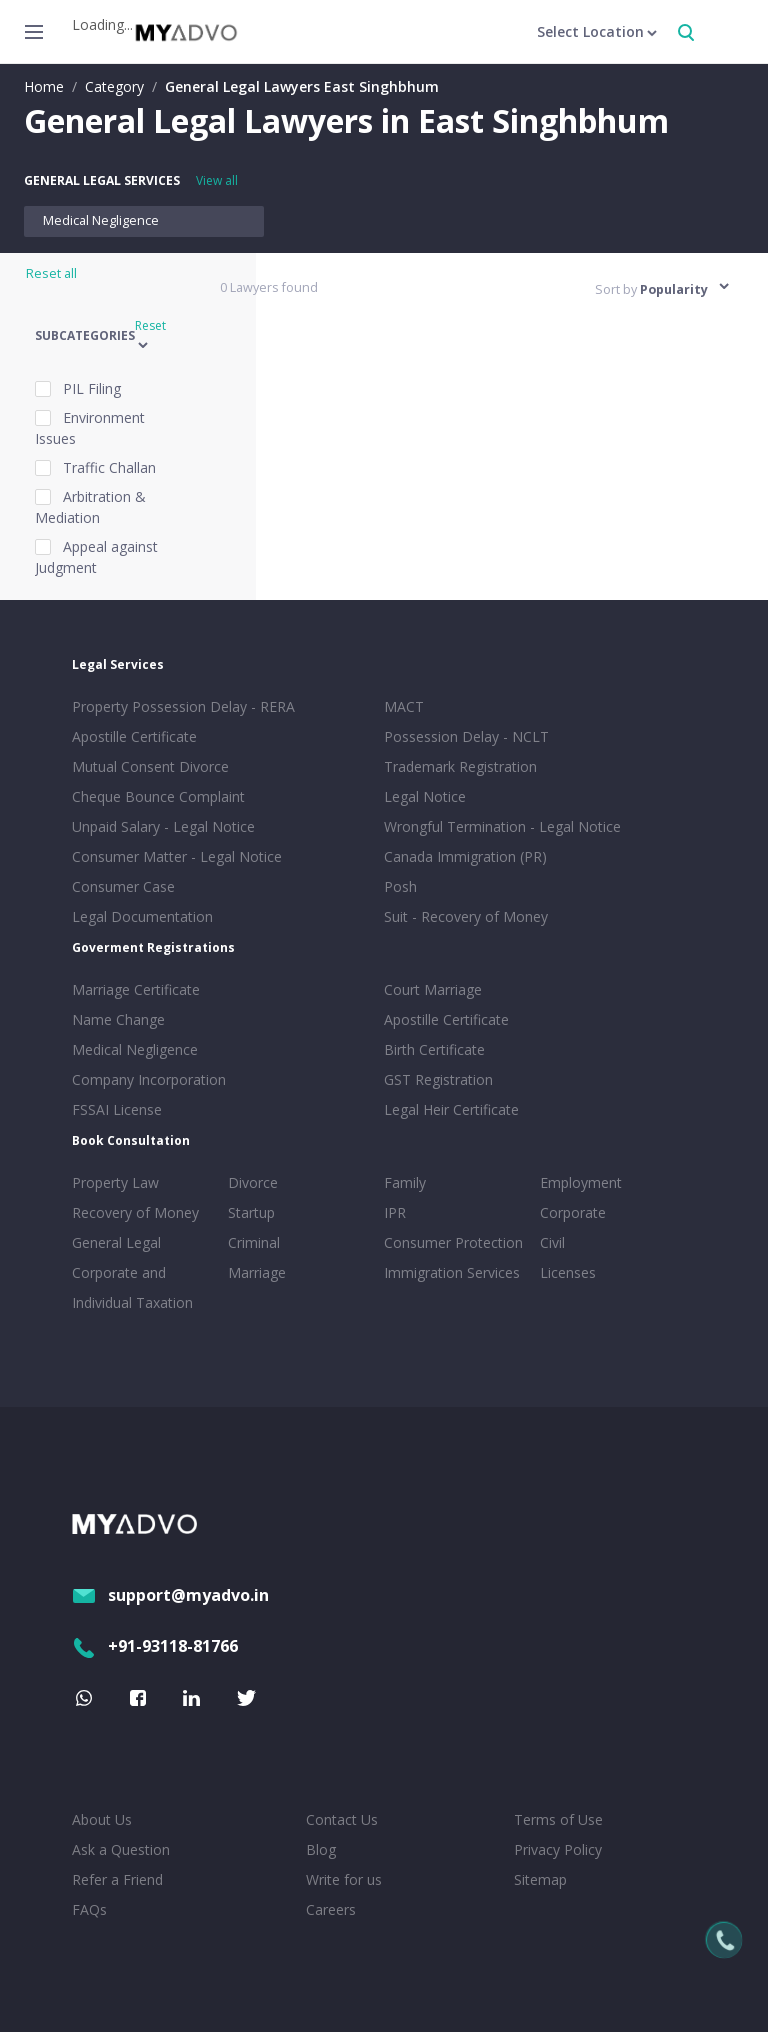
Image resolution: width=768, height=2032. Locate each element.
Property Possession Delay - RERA (183, 706)
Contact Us (342, 1819)
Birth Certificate (434, 1049)
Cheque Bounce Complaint (158, 796)
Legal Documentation (142, 916)
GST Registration (438, 1079)
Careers (331, 1909)
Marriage (257, 1272)
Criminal (254, 1242)
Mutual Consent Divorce (150, 766)
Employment (581, 1182)
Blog (321, 1849)
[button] (115, 336)
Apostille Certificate (134, 736)
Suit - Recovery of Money (466, 916)
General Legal (116, 1242)
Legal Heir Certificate (451, 1109)
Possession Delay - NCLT (466, 736)
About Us (102, 1819)
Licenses (568, 1272)
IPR (395, 1212)
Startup (251, 1212)
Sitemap (540, 1879)
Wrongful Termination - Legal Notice (502, 826)
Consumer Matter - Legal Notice (177, 856)
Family (405, 1182)
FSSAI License (117, 1109)
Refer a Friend (117, 1879)
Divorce (253, 1182)
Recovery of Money (135, 1212)
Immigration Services (452, 1272)
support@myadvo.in (170, 1595)
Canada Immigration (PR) (465, 856)
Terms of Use (558, 1819)
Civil (552, 1242)
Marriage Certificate (136, 989)
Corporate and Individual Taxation (132, 1287)
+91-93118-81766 (155, 1646)
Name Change (118, 1019)
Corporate (573, 1212)
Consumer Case (123, 886)
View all (217, 180)
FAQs (89, 1909)
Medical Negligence (101, 220)
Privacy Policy (558, 1849)
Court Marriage (433, 989)
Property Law (115, 1182)
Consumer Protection (453, 1242)
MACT (404, 706)
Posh (400, 886)
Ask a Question (121, 1849)
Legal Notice (425, 796)
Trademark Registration (460, 766)
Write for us (344, 1879)
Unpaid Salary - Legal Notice (163, 826)
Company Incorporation (149, 1079)
